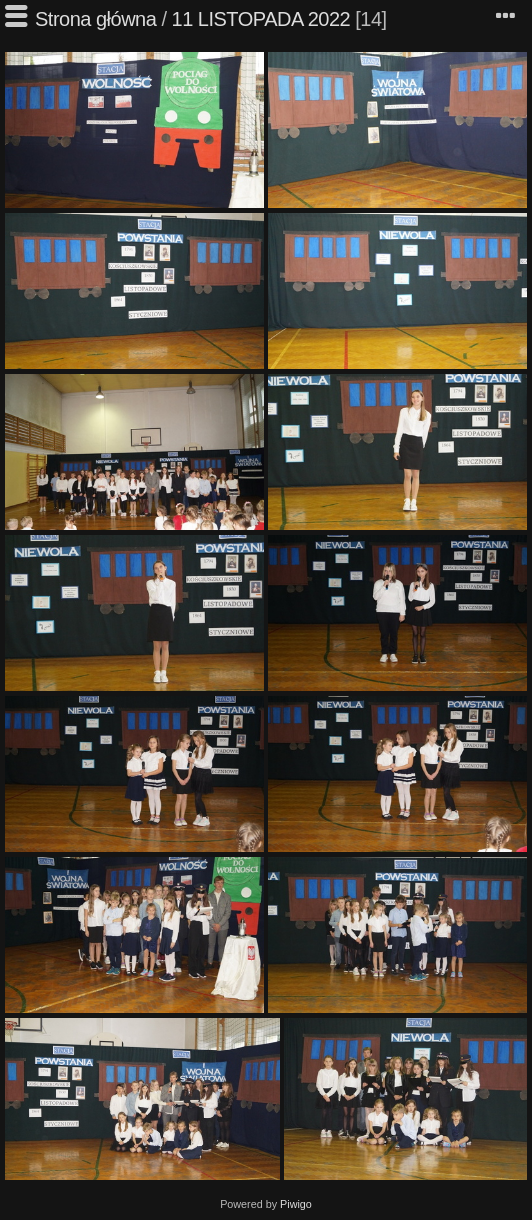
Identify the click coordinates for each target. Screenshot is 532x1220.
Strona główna (95, 19)
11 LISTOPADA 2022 (261, 19)
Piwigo (296, 1204)
